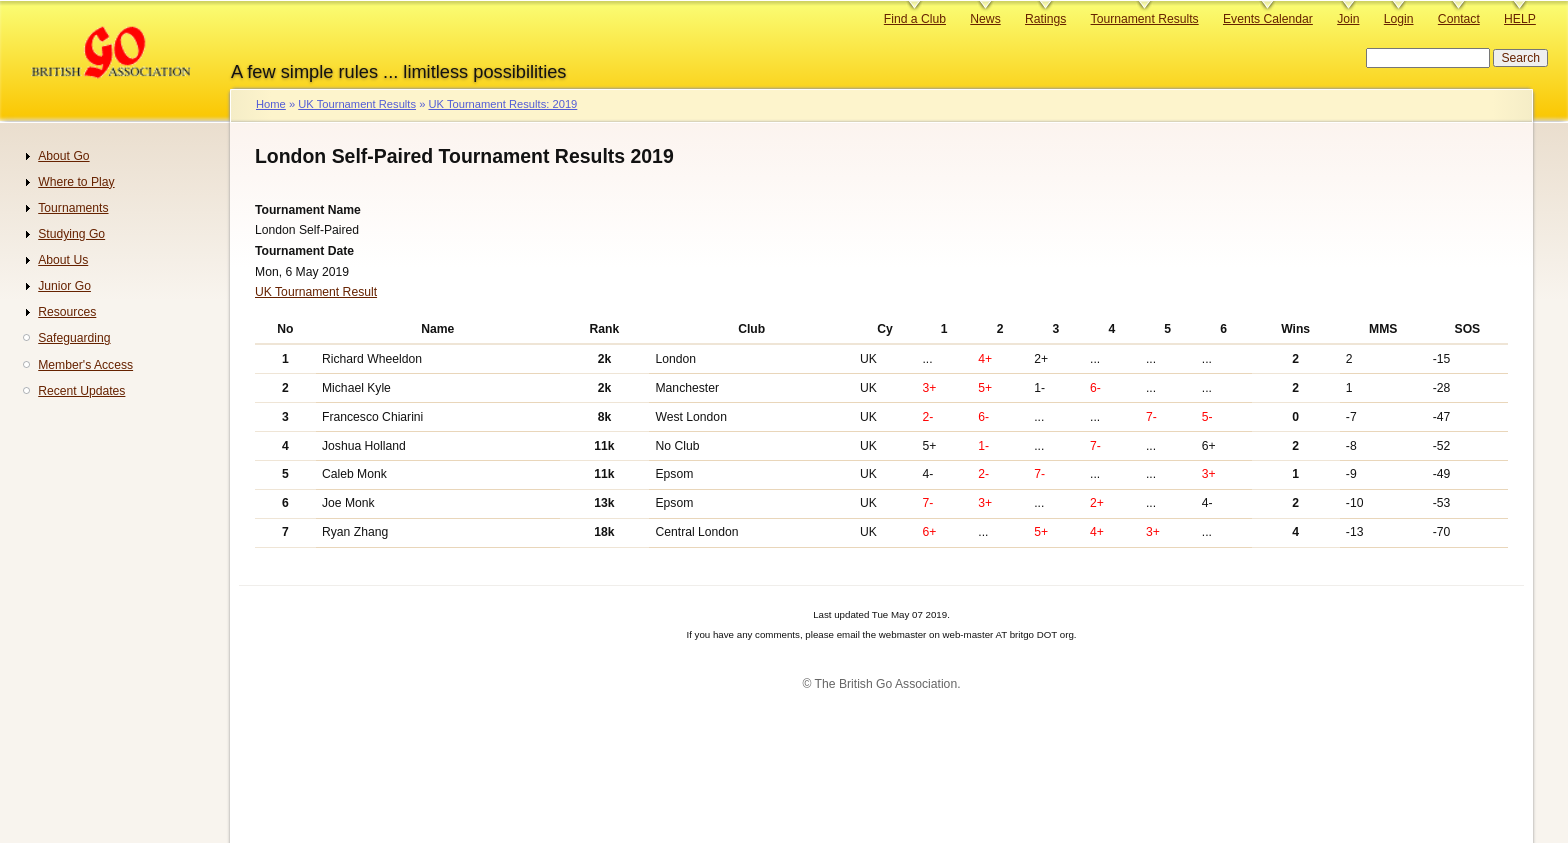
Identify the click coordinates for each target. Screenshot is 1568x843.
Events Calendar (1268, 19)
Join (1348, 19)
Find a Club (915, 19)
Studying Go (71, 234)
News (985, 19)
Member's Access (85, 365)
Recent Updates (81, 391)
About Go (63, 156)
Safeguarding (74, 338)
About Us (63, 260)
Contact (1459, 19)
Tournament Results (1145, 19)
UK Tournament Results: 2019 (502, 104)
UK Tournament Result (316, 292)
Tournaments (73, 208)
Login (1399, 19)
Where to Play (76, 182)
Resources (67, 312)
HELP (1520, 19)
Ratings (1045, 19)
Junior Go (64, 286)
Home (271, 104)
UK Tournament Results (357, 104)
